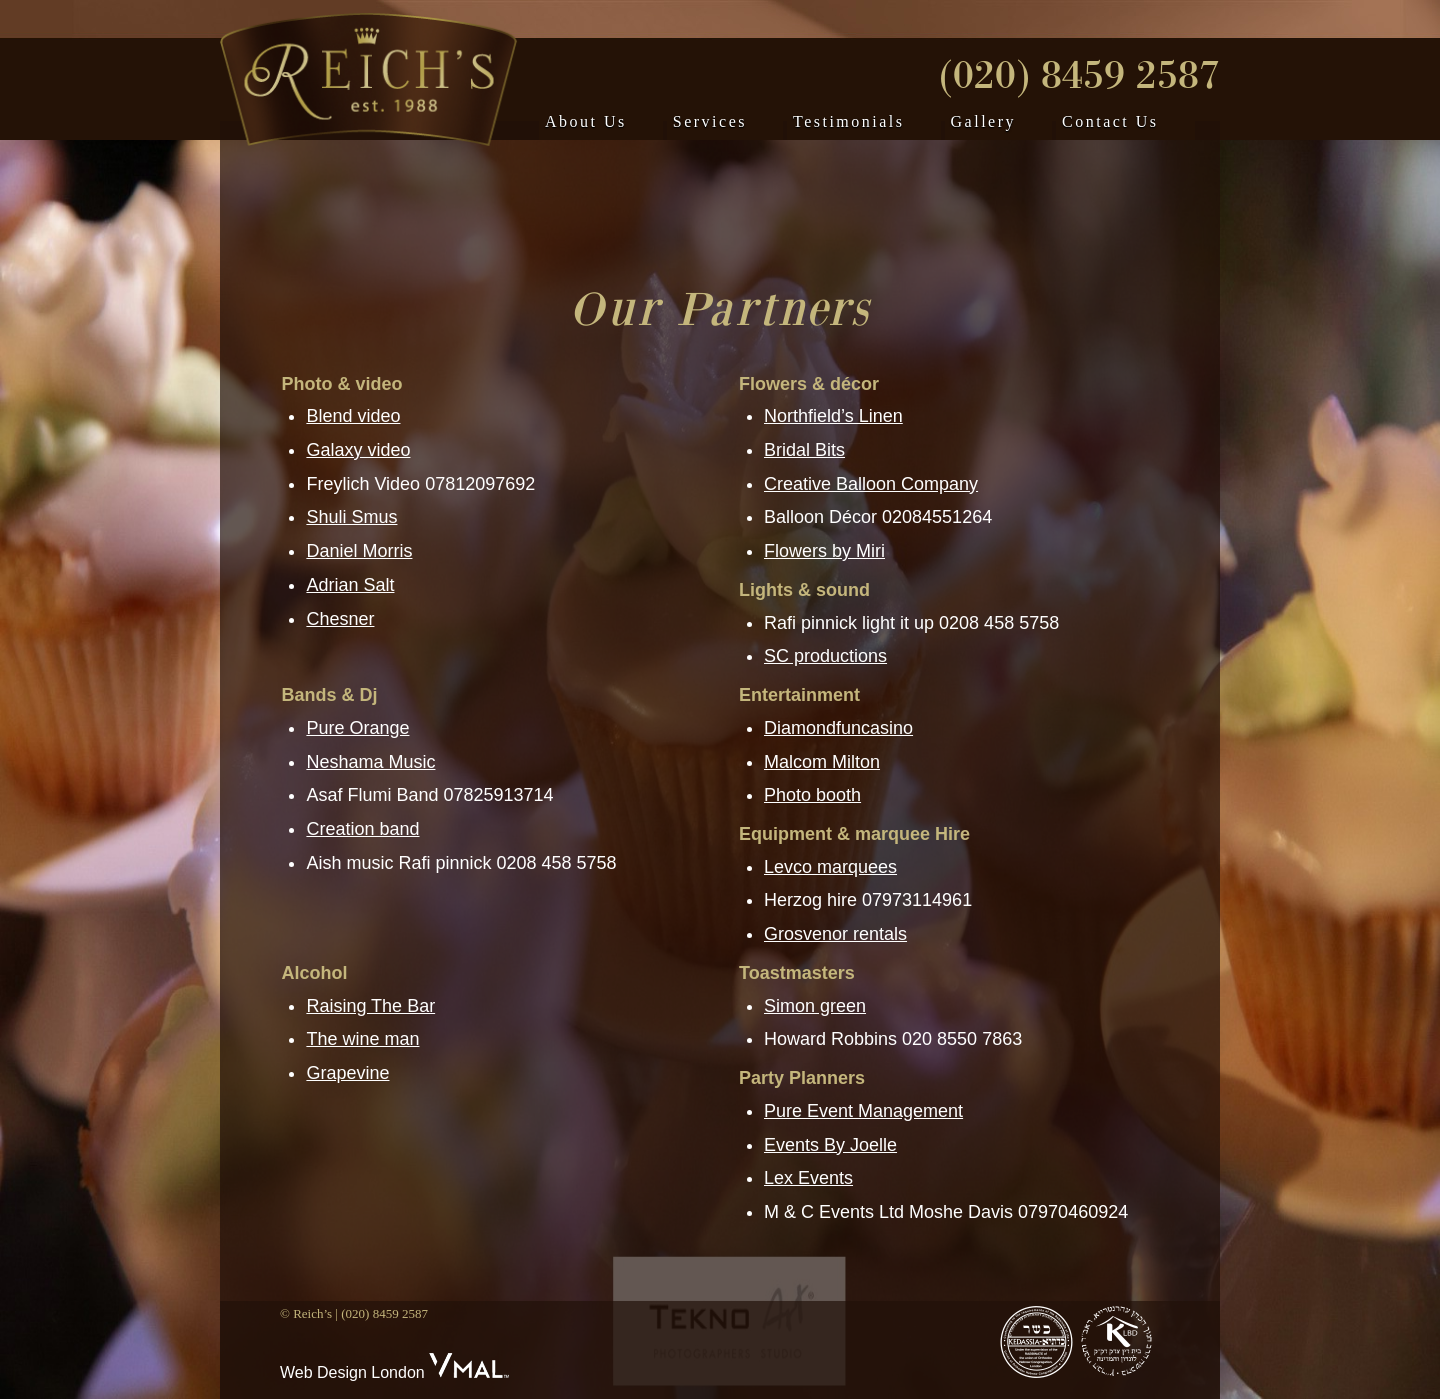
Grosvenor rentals (835, 934)
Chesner (340, 619)
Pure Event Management (863, 1111)
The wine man (362, 1039)
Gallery (983, 121)
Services (710, 121)
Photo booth (812, 795)
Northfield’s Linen (833, 416)
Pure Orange (357, 728)
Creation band (362, 829)
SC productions (825, 656)
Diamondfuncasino (838, 728)
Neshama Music (370, 762)
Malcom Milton (822, 762)
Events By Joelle (830, 1145)
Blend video (353, 416)
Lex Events (808, 1178)
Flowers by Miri (824, 551)
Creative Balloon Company (871, 484)
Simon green (815, 1006)
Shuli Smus (351, 517)
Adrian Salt (350, 585)
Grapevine (347, 1073)
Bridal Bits (804, 450)
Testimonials (849, 121)
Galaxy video (358, 450)
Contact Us (1110, 121)
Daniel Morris (359, 551)
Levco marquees (830, 867)
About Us (586, 121)
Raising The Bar (370, 1006)
